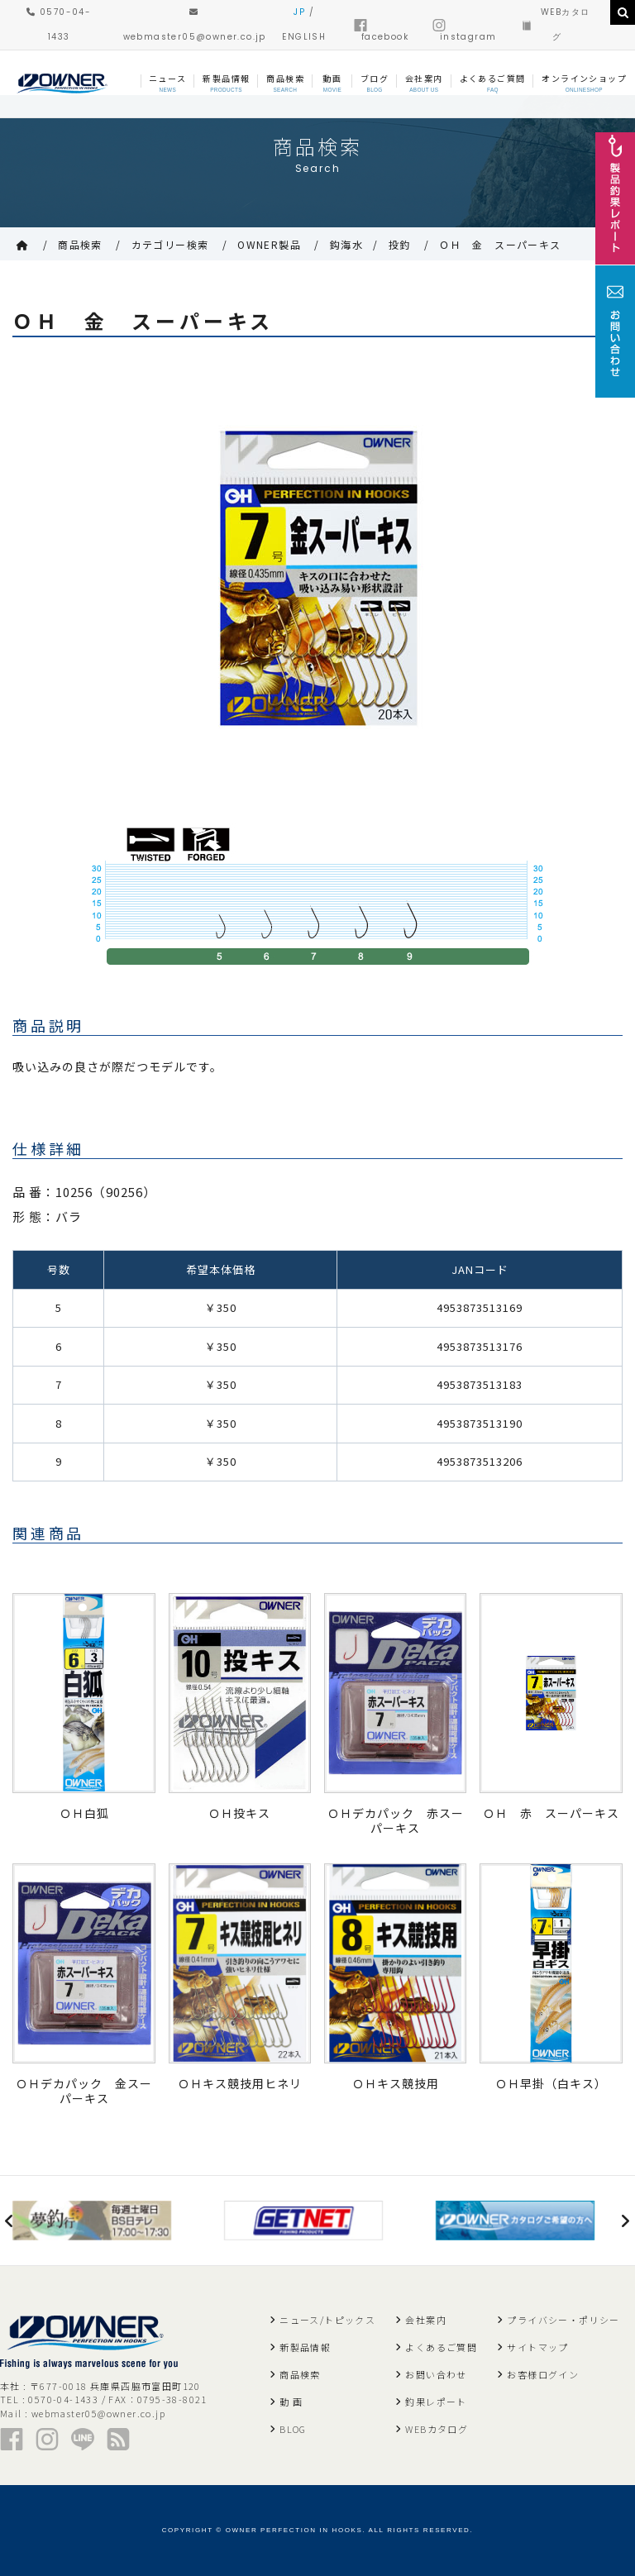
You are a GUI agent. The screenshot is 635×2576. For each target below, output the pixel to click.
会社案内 (425, 2319)
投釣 (400, 244)
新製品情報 (305, 2347)
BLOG (293, 2428)
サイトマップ (537, 2347)
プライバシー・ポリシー (563, 2319)
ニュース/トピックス (327, 2319)
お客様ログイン (543, 2374)
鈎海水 (346, 244)
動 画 (291, 2401)
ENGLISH (304, 37)
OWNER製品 (269, 244)
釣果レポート (435, 2401)
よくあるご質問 (441, 2347)
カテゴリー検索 (170, 244)
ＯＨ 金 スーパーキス (500, 244)
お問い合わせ (435, 2374)
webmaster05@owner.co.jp (98, 2413)
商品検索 (80, 244)
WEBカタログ (436, 2428)
